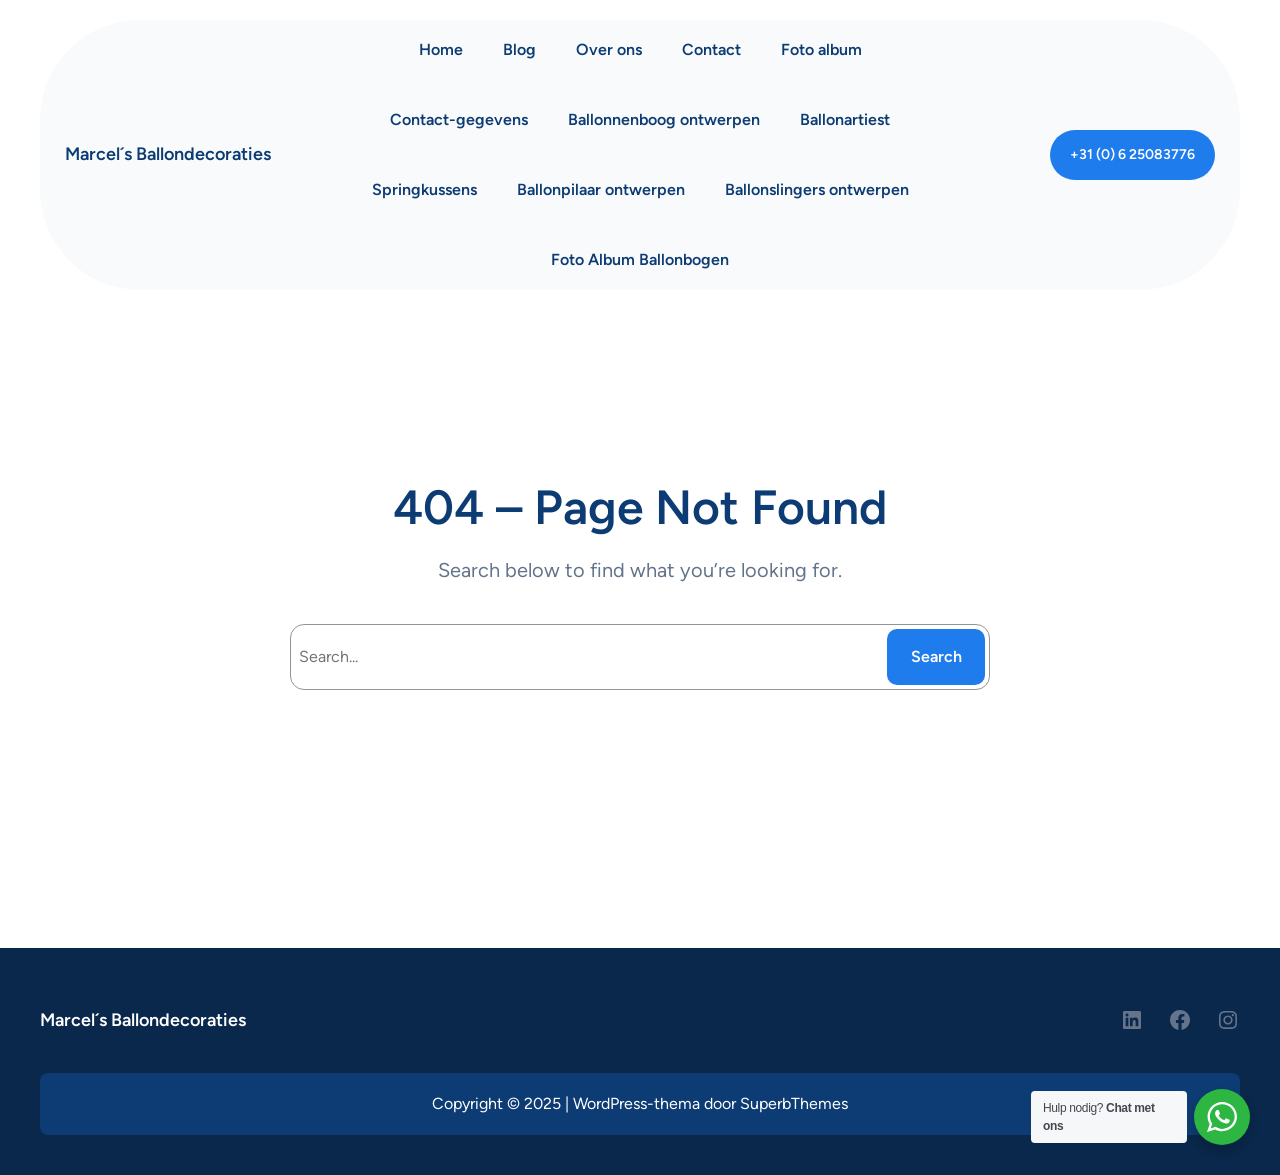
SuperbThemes (794, 1103)
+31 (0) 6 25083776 (1132, 154)
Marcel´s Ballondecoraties (168, 154)
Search (936, 656)
